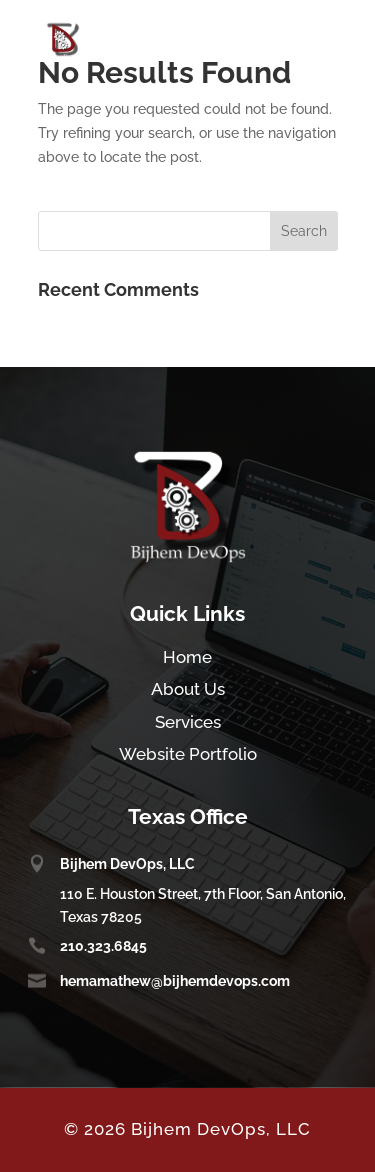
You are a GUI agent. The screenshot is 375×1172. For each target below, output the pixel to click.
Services (188, 722)
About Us (188, 689)
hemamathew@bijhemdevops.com (175, 981)
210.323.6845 (103, 946)
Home (187, 657)
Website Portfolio (188, 754)
